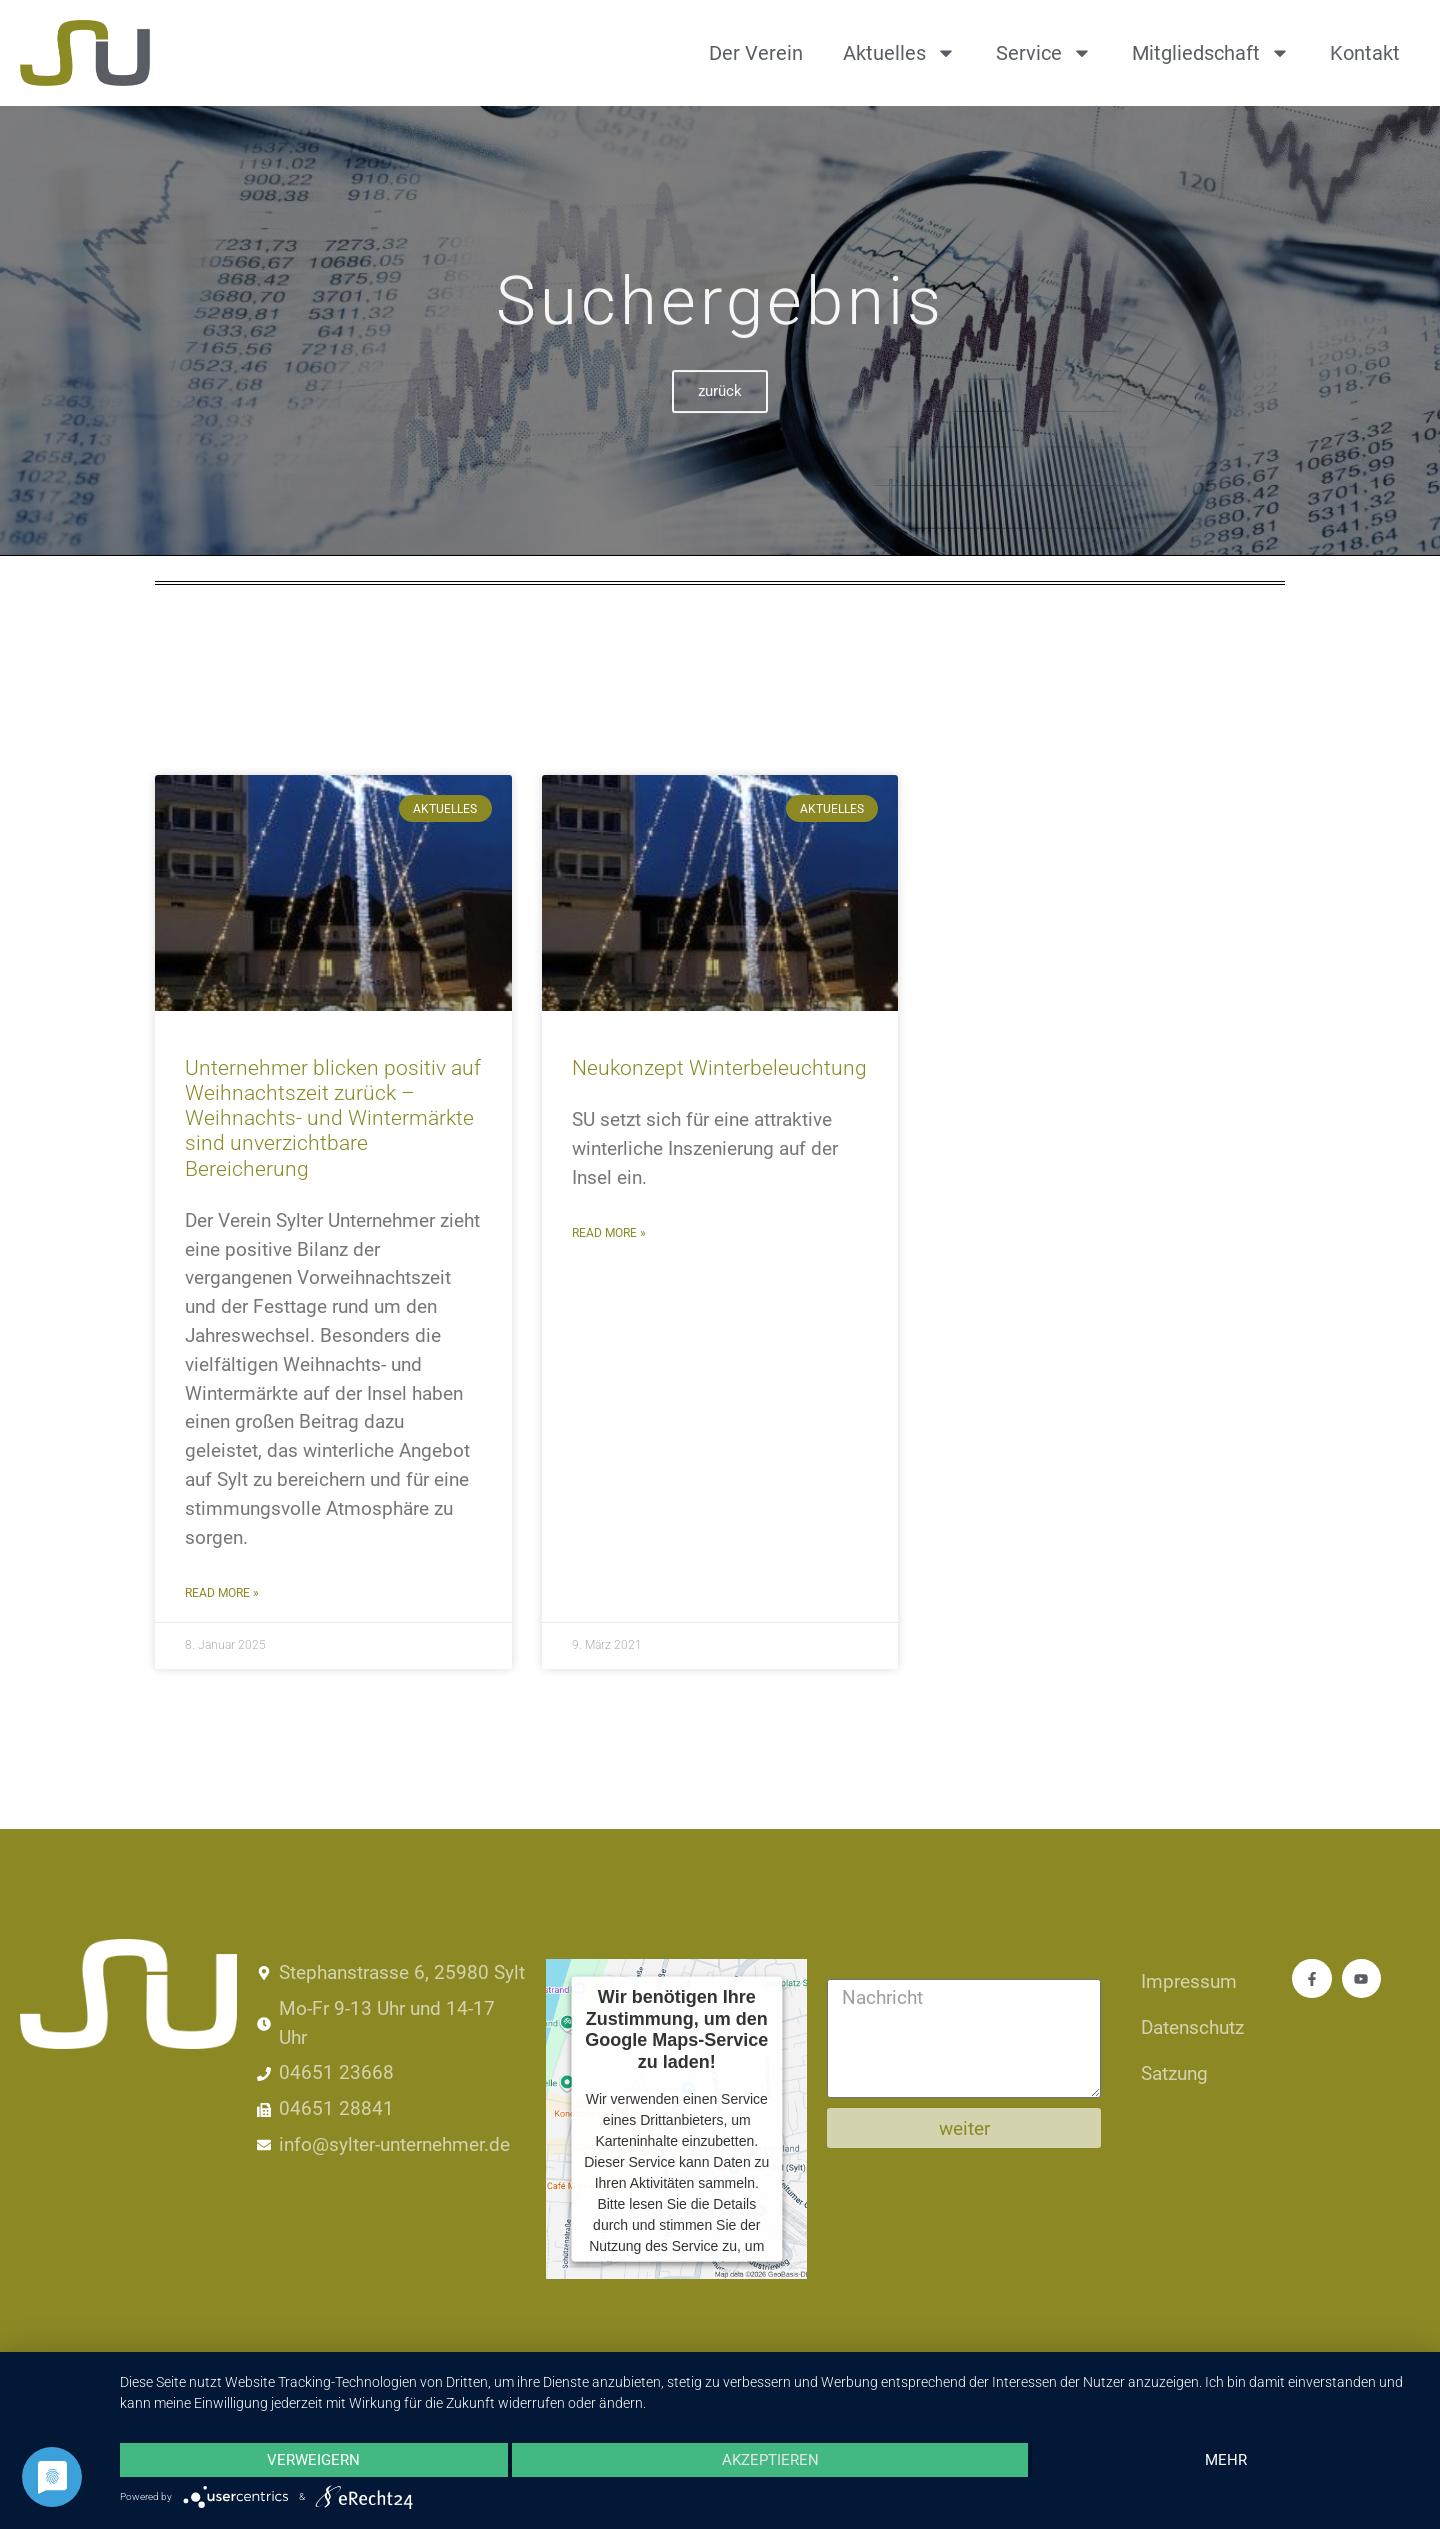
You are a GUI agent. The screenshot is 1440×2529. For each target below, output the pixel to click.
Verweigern (313, 2460)
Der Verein (756, 53)
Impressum (1189, 1981)
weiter (964, 2128)
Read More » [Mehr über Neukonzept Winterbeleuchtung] (609, 1233)
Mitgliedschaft (1211, 53)
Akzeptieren (769, 2460)
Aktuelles (899, 53)
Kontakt (1365, 53)
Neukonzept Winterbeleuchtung (719, 1068)
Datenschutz (1192, 2027)
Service (1044, 53)
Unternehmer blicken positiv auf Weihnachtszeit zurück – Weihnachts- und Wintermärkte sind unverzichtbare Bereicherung (333, 1118)
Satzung (1174, 2073)
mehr (1226, 2460)
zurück (720, 416)
